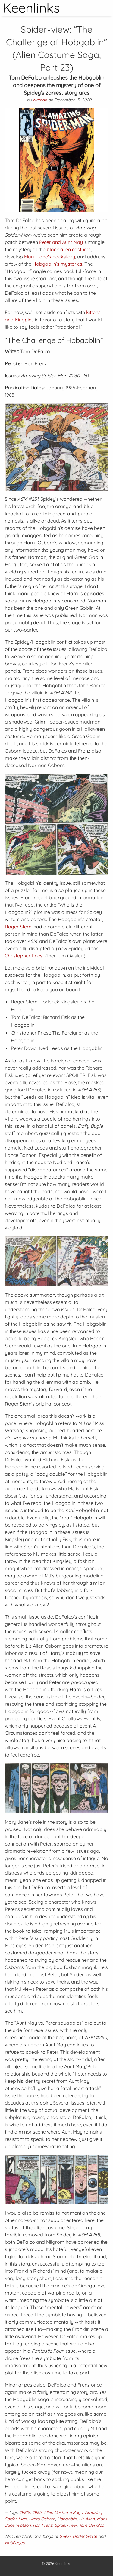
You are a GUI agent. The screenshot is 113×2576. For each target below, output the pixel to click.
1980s (25, 2512)
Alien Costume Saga (63, 2512)
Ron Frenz (42, 2525)
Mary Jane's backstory (49, 257)
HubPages (15, 2542)
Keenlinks (63, 2563)
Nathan (40, 100)
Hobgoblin (67, 2519)
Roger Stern (18, 927)
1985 (37, 2512)
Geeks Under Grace (78, 2536)
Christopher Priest (24, 956)
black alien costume (69, 249)
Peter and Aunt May (61, 242)
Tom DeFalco (91, 2525)
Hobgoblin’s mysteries (57, 264)
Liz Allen (87, 2519)
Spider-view (66, 2525)
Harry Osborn (42, 2519)
